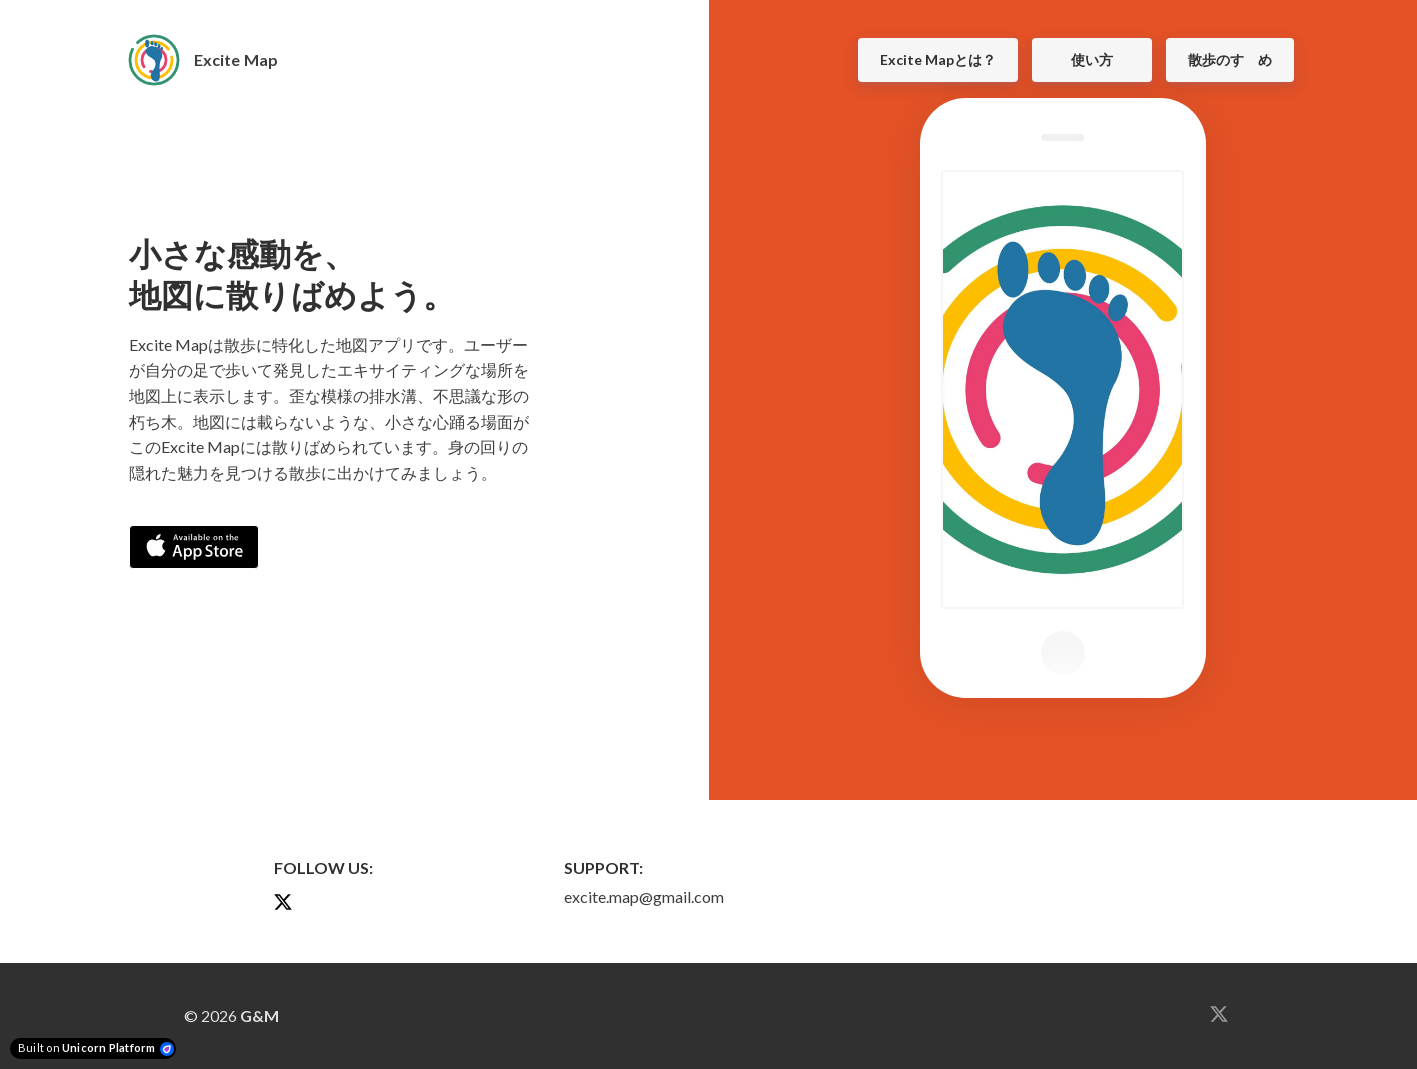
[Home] (214, 60)
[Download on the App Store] (194, 547)
